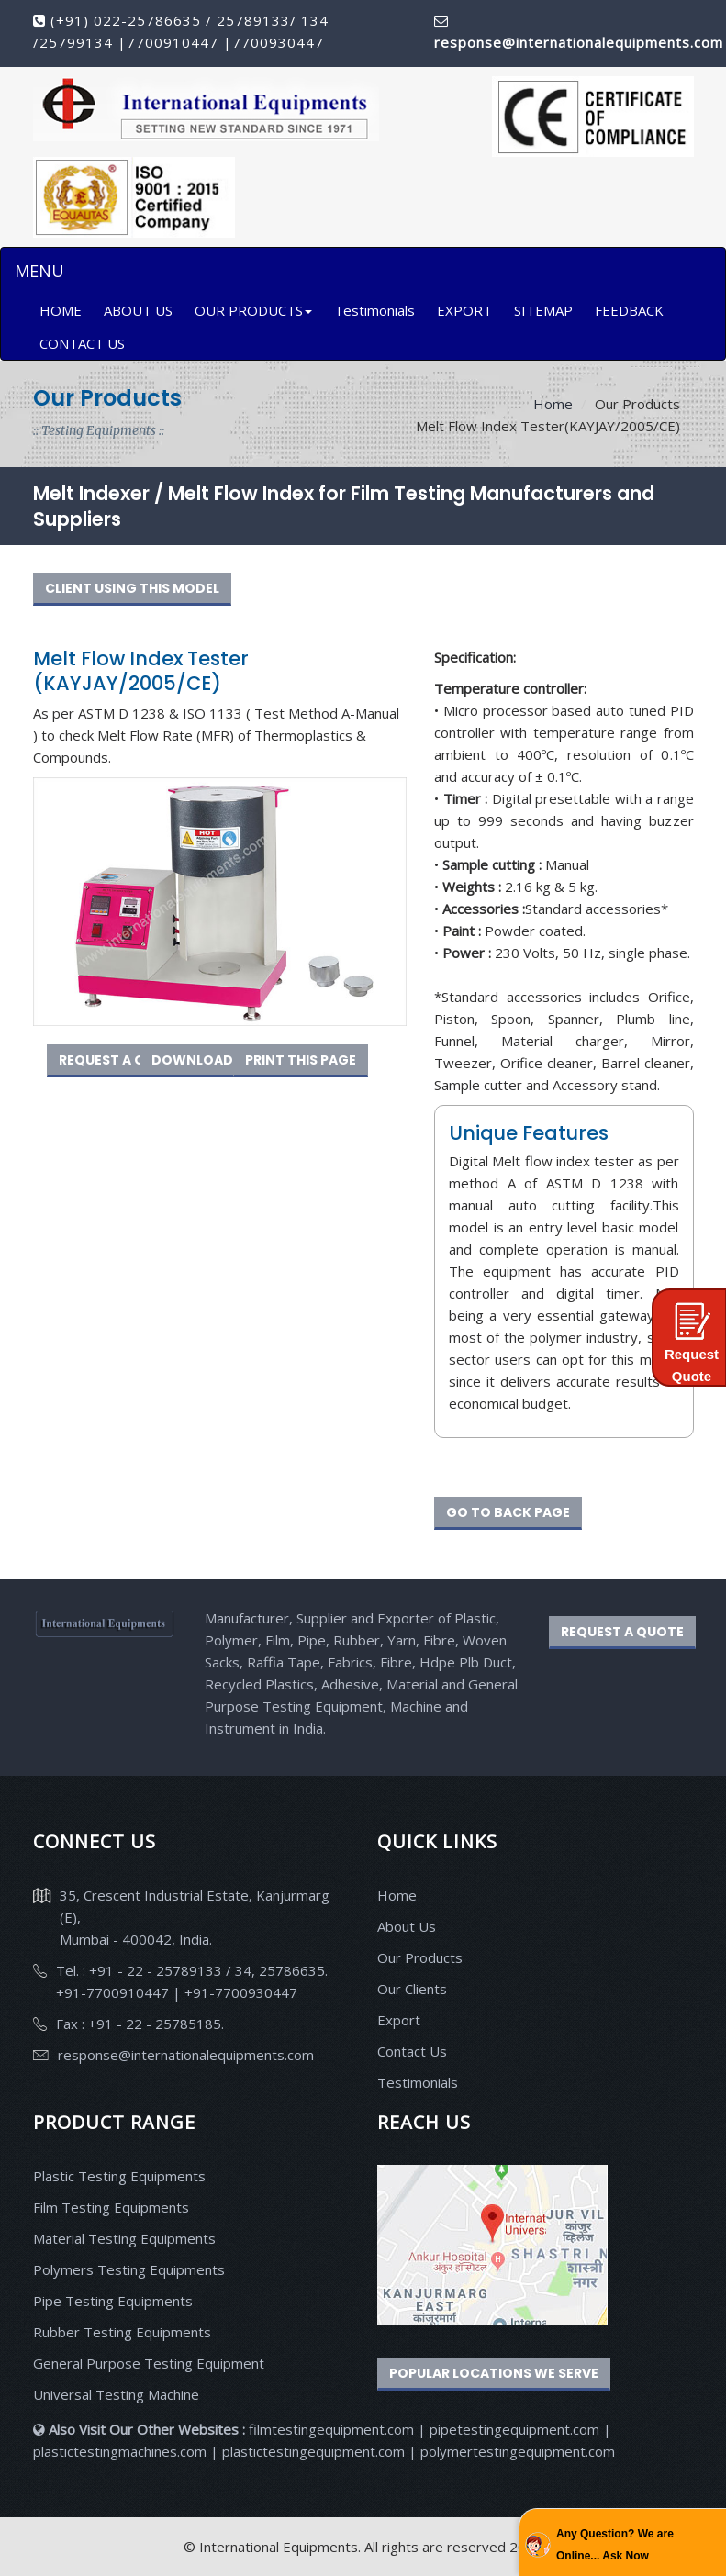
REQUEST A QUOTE (120, 1060)
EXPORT (464, 310)
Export (398, 2020)
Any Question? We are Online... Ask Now (615, 2544)
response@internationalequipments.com (186, 2055)
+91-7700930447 (239, 1992)
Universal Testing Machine (116, 2394)
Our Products (420, 1957)
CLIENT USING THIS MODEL (132, 588)
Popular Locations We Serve (493, 2373)
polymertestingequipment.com (517, 2451)
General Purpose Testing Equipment (148, 2363)
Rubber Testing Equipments (122, 2332)
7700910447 (175, 42)
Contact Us (412, 2051)
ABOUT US (138, 310)
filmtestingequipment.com (331, 2429)
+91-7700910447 (114, 1992)
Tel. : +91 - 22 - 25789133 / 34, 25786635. (192, 1970)
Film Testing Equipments (111, 2207)
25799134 (78, 42)
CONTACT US (82, 343)
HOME (60, 310)
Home (553, 404)
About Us (406, 1926)
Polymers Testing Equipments (129, 2269)
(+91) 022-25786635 (125, 20)
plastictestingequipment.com (315, 2451)
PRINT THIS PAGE (300, 1060)
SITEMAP (543, 310)
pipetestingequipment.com (516, 2429)
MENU (39, 271)
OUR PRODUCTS (253, 310)
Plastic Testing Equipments (119, 2176)
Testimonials (374, 310)
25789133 (253, 20)
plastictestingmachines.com (120, 2451)
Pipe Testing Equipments (113, 2301)
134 (312, 20)
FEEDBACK (629, 310)
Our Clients (412, 1988)
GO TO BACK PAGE (508, 1512)
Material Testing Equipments (124, 2238)
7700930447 (278, 42)
